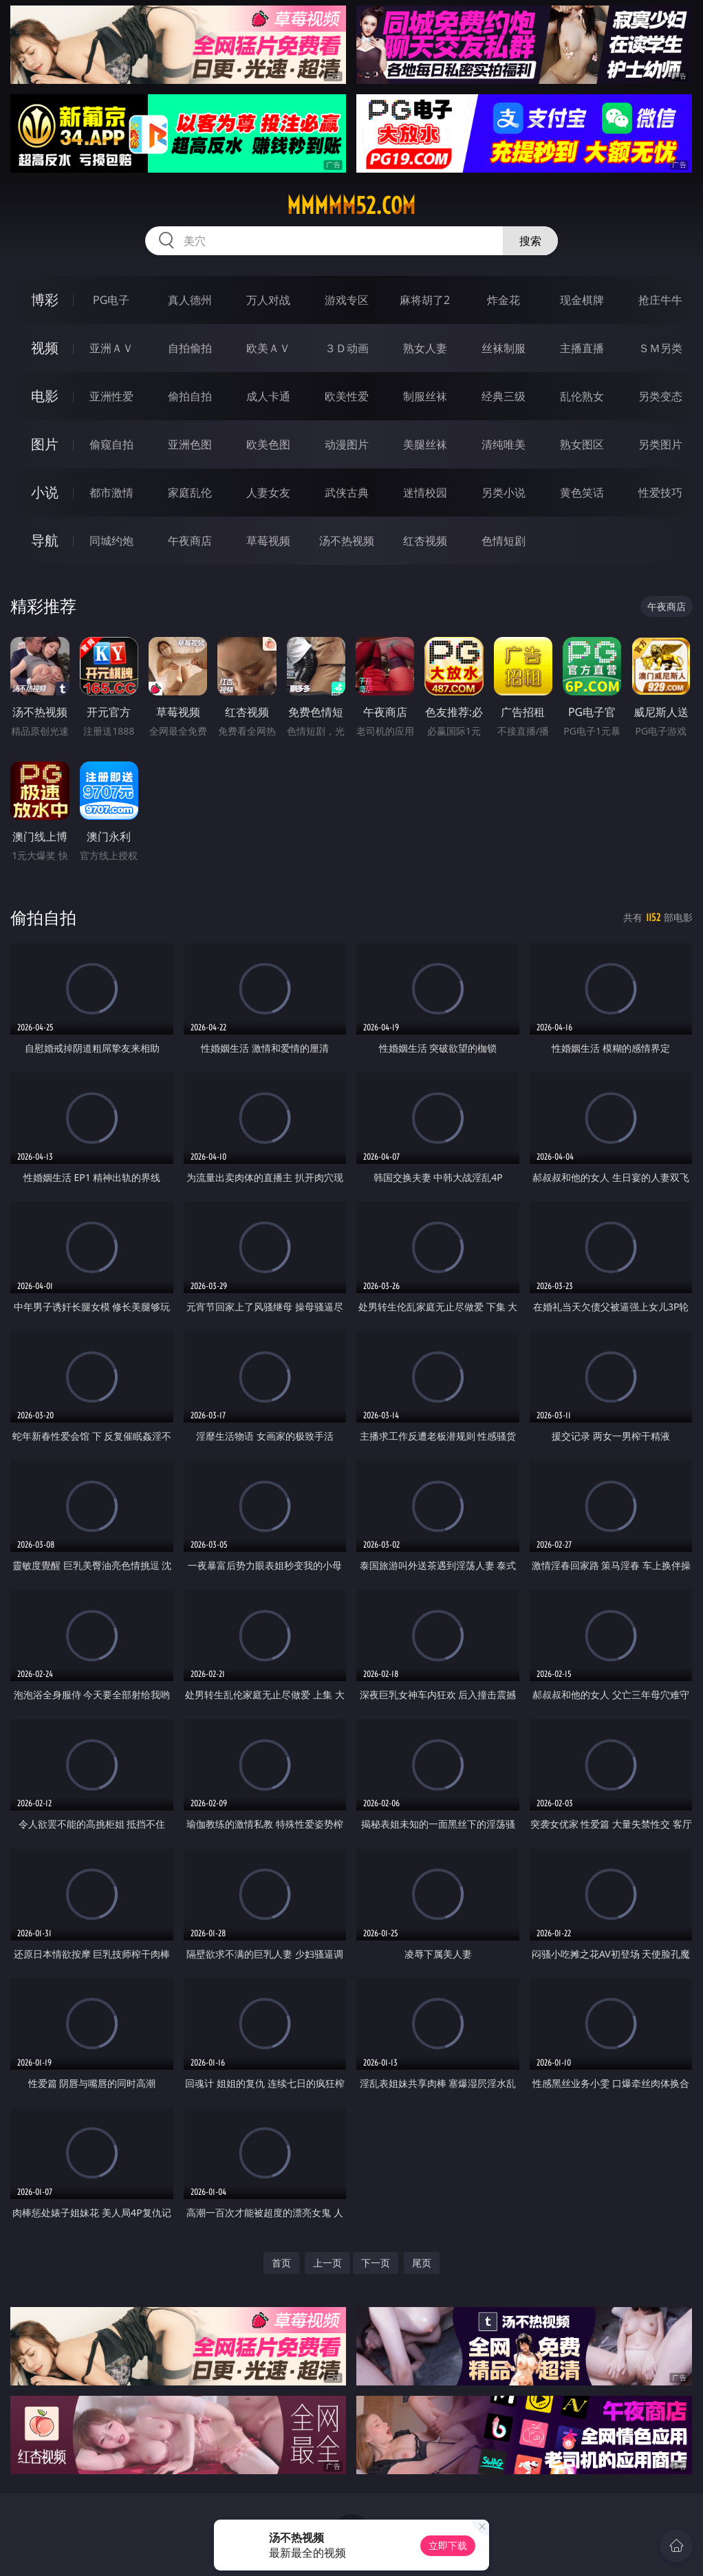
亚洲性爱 (111, 396)
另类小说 (504, 492)
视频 (44, 347)
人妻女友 (268, 492)
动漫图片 (347, 444)
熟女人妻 (425, 348)
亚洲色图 (190, 444)
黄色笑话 (582, 492)
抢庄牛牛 (660, 299)
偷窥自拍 (111, 444)
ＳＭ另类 (660, 348)
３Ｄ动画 (347, 348)
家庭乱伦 (190, 492)
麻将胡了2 (425, 299)
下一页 (375, 2262)
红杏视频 (425, 540)
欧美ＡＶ (268, 348)
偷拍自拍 (190, 396)
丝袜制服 (504, 348)
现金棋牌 (582, 299)
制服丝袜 (425, 396)
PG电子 (111, 299)
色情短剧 (504, 540)
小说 (44, 492)
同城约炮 (111, 540)
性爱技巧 (660, 492)
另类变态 (660, 396)
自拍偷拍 (190, 348)
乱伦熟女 (582, 396)
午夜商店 (190, 540)
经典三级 (504, 396)
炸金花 (503, 299)
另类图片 (660, 444)
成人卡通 (268, 396)
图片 (44, 444)
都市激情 (111, 492)
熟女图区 (582, 444)
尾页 (421, 2262)
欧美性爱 (347, 396)
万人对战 (268, 299)
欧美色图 (268, 444)
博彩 (44, 299)
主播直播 (582, 348)
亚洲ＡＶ (111, 348)
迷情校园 (425, 492)
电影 (44, 396)
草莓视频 (268, 540)
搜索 (530, 240)
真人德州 (190, 299)
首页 (281, 2262)
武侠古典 (347, 492)
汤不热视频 (346, 540)
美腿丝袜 (425, 444)
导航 (44, 540)
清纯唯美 (504, 444)
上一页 (327, 2262)
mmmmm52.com (351, 205)
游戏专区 (347, 299)
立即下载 (448, 2545)
